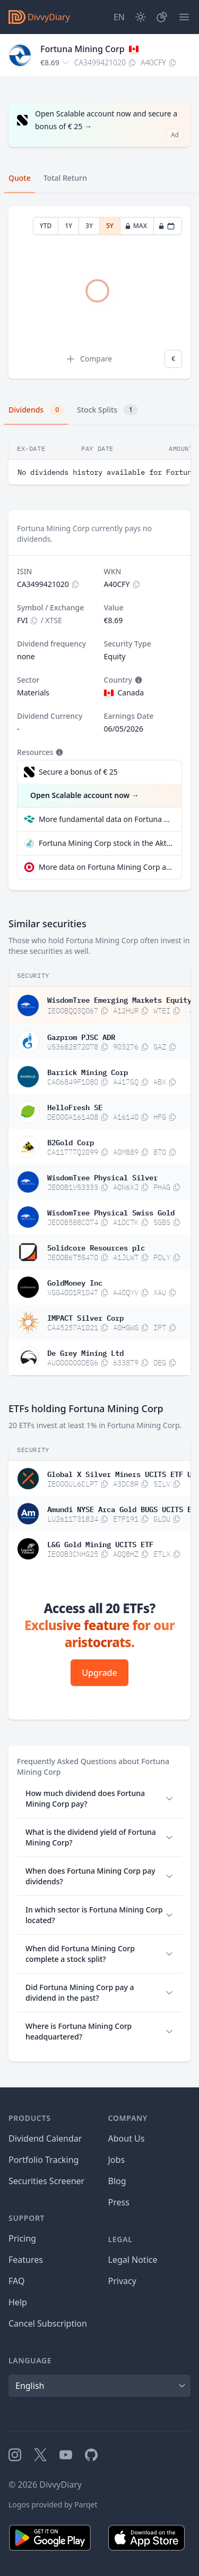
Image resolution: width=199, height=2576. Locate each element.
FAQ (16, 2281)
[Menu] (184, 17)
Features (25, 2259)
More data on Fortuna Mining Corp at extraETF (106, 867)
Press (118, 2202)
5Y (110, 225)
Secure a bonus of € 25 (78, 772)
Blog (117, 2181)
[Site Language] (119, 17)
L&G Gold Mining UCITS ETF (100, 1543)
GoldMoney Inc (74, 1282)
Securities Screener (46, 2181)
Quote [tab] (19, 178)
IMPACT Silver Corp (85, 1317)
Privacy (122, 2281)
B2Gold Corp (70, 1141)
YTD (46, 225)
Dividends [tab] (36, 410)
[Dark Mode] (140, 17)
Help (17, 2302)
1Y (68, 225)
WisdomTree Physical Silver (102, 1176)
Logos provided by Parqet (53, 2504)
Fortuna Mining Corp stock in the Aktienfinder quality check (106, 843)
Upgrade (99, 1673)
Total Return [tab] (65, 178)
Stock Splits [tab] (107, 410)
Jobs (116, 2160)
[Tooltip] (137, 680)
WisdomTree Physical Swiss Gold (111, 1211)
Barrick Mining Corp (87, 1071)
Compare (88, 359)
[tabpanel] (99, 292)
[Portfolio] (161, 17)
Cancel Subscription (47, 2323)
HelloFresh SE (74, 1106)
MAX (136, 225)
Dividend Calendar (45, 2138)
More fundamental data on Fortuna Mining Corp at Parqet (106, 819)
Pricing (22, 2238)
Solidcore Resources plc (96, 1246)
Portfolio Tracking (43, 2160)
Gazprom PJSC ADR (81, 1036)
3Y (89, 225)
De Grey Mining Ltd (85, 1352)
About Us (126, 2138)
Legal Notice (133, 2259)
